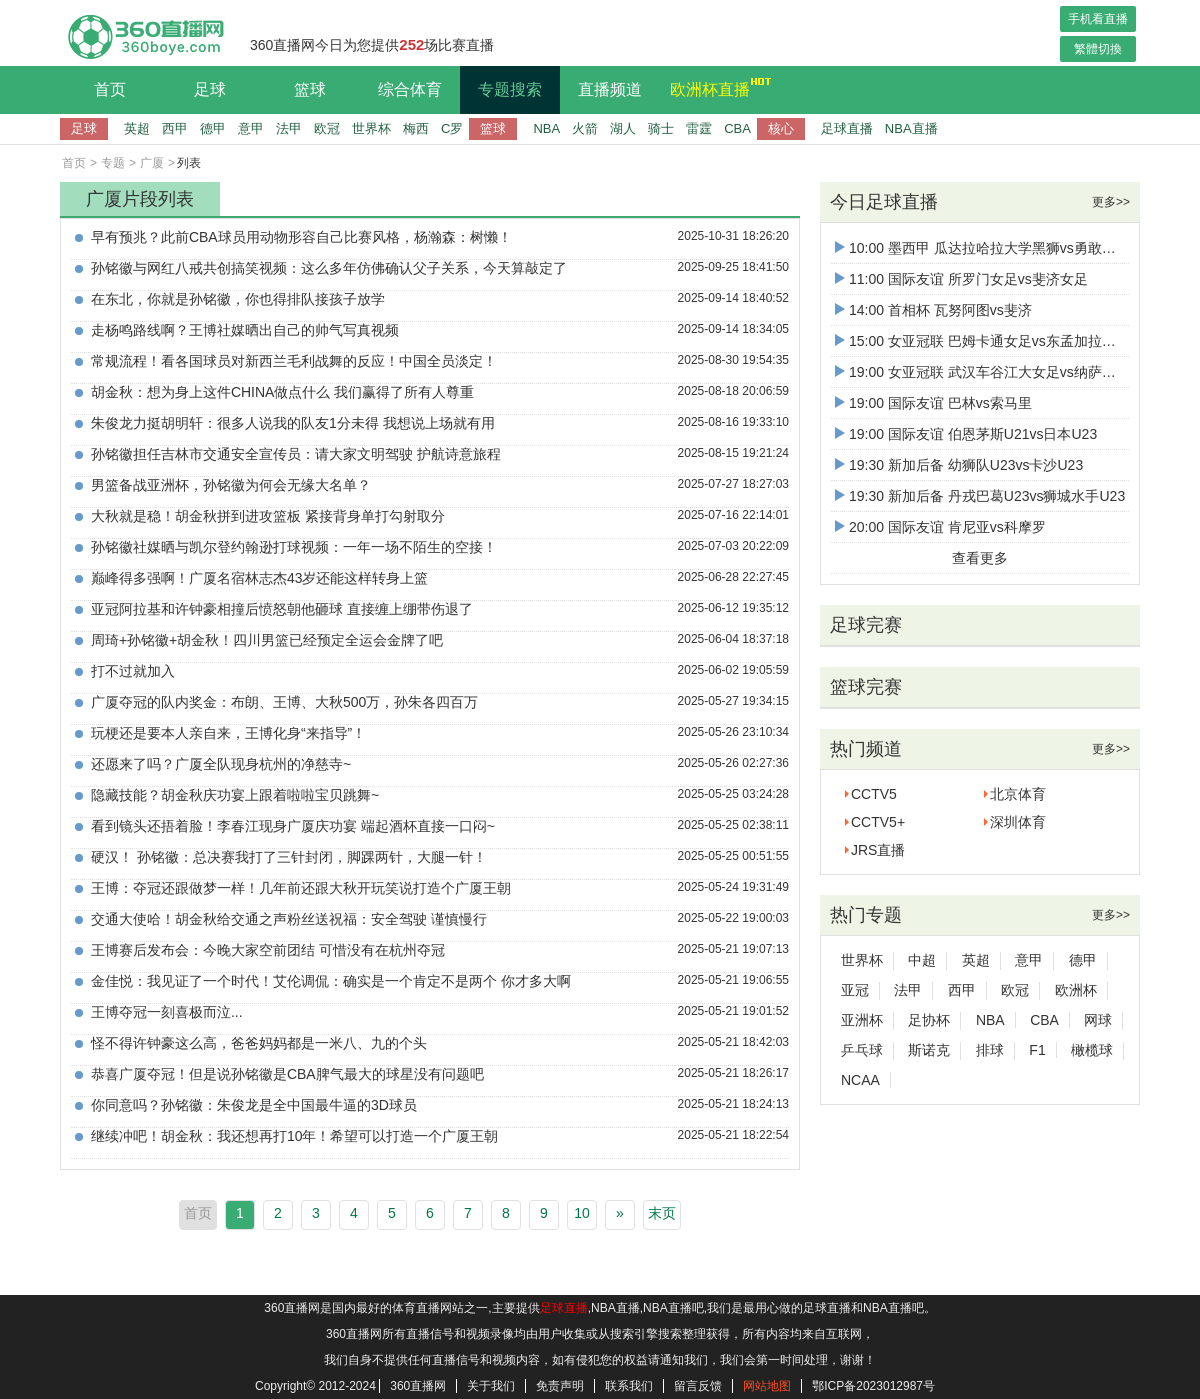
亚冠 (855, 990)
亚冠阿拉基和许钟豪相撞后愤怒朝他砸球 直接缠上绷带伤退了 (282, 609)
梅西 (416, 128)
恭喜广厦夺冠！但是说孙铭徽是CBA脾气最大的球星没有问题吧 (287, 1074)
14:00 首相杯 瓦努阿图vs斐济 (933, 310)
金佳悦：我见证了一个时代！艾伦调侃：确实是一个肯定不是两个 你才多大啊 (331, 981)
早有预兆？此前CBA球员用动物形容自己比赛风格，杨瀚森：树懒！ (301, 237)
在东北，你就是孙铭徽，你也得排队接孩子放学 (238, 299)
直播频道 (610, 89)
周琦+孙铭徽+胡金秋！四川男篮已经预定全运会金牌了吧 (267, 640)
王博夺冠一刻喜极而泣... (167, 1012)
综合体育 (410, 89)
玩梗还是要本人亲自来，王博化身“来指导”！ (228, 733)
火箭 (585, 128)
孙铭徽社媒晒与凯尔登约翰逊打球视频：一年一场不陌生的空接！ (294, 547)
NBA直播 (911, 128)
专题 (113, 163)
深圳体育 (1018, 822)
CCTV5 (874, 794)
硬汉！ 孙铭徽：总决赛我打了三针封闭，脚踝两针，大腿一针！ (289, 857)
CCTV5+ (878, 822)
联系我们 (629, 1386)
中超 (922, 960)
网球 (1098, 1020)
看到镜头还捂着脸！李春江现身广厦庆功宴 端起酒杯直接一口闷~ (293, 826)
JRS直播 (878, 850)
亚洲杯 (862, 1020)
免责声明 (560, 1386)
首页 (110, 89)
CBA (737, 128)
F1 (1037, 1050)
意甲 (251, 128)
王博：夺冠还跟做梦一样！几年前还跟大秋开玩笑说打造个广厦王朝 (301, 888)
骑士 (661, 128)
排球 (990, 1050)
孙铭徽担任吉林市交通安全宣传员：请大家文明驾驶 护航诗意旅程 (296, 454)
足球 (210, 89)
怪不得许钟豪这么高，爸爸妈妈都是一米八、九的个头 (259, 1043)
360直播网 (418, 1386)
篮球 (310, 89)
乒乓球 (862, 1050)
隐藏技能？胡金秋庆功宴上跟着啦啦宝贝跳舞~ (235, 795)
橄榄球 (1092, 1050)
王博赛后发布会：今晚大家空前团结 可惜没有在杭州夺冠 (268, 950)
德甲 (213, 128)
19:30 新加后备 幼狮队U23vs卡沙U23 (959, 465)
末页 (662, 1213)
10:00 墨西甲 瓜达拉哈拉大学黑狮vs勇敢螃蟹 (982, 248)
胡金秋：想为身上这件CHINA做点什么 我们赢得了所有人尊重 (282, 392)
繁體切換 (1098, 49)
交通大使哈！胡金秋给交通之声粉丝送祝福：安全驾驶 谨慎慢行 (289, 919)
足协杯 (929, 1020)
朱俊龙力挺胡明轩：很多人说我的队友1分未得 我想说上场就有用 (293, 423)
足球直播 (847, 128)
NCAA (860, 1080)
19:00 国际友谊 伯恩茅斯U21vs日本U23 (966, 434)
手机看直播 (1098, 19)
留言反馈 (698, 1386)
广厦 (152, 163)
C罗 (452, 128)
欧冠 (327, 128)
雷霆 (699, 128)
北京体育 (1018, 794)
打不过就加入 (133, 671)
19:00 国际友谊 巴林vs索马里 (933, 403)
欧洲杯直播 (715, 87)
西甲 (175, 128)
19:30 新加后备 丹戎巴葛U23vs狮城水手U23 (980, 496)
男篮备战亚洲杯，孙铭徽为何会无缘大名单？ (231, 485)
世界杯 (371, 128)
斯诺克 (929, 1050)
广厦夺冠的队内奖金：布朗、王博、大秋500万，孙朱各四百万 (284, 702)
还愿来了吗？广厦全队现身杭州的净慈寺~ (221, 764)
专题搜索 (510, 89)
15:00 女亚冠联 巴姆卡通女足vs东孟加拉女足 (982, 341)
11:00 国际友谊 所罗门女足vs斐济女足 (961, 279)
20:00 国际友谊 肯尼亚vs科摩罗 (940, 527)
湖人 (623, 128)
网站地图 (767, 1386)
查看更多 (980, 558)
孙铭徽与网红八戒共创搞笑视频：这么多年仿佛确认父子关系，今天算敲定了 (329, 268)
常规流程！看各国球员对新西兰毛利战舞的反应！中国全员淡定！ (294, 361)
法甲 (289, 128)
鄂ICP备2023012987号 (873, 1386)
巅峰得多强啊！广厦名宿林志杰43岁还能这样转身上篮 (260, 578)
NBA (546, 128)
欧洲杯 (1076, 990)
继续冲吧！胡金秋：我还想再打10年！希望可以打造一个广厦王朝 (295, 1136)
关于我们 (491, 1386)
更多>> (1111, 202)
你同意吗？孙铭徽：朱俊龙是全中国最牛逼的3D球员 (254, 1105)
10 (582, 1213)
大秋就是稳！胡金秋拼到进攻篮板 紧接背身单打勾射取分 (268, 516)
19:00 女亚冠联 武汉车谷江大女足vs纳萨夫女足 (989, 372)
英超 (137, 128)
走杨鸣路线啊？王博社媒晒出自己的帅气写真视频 (245, 330)
